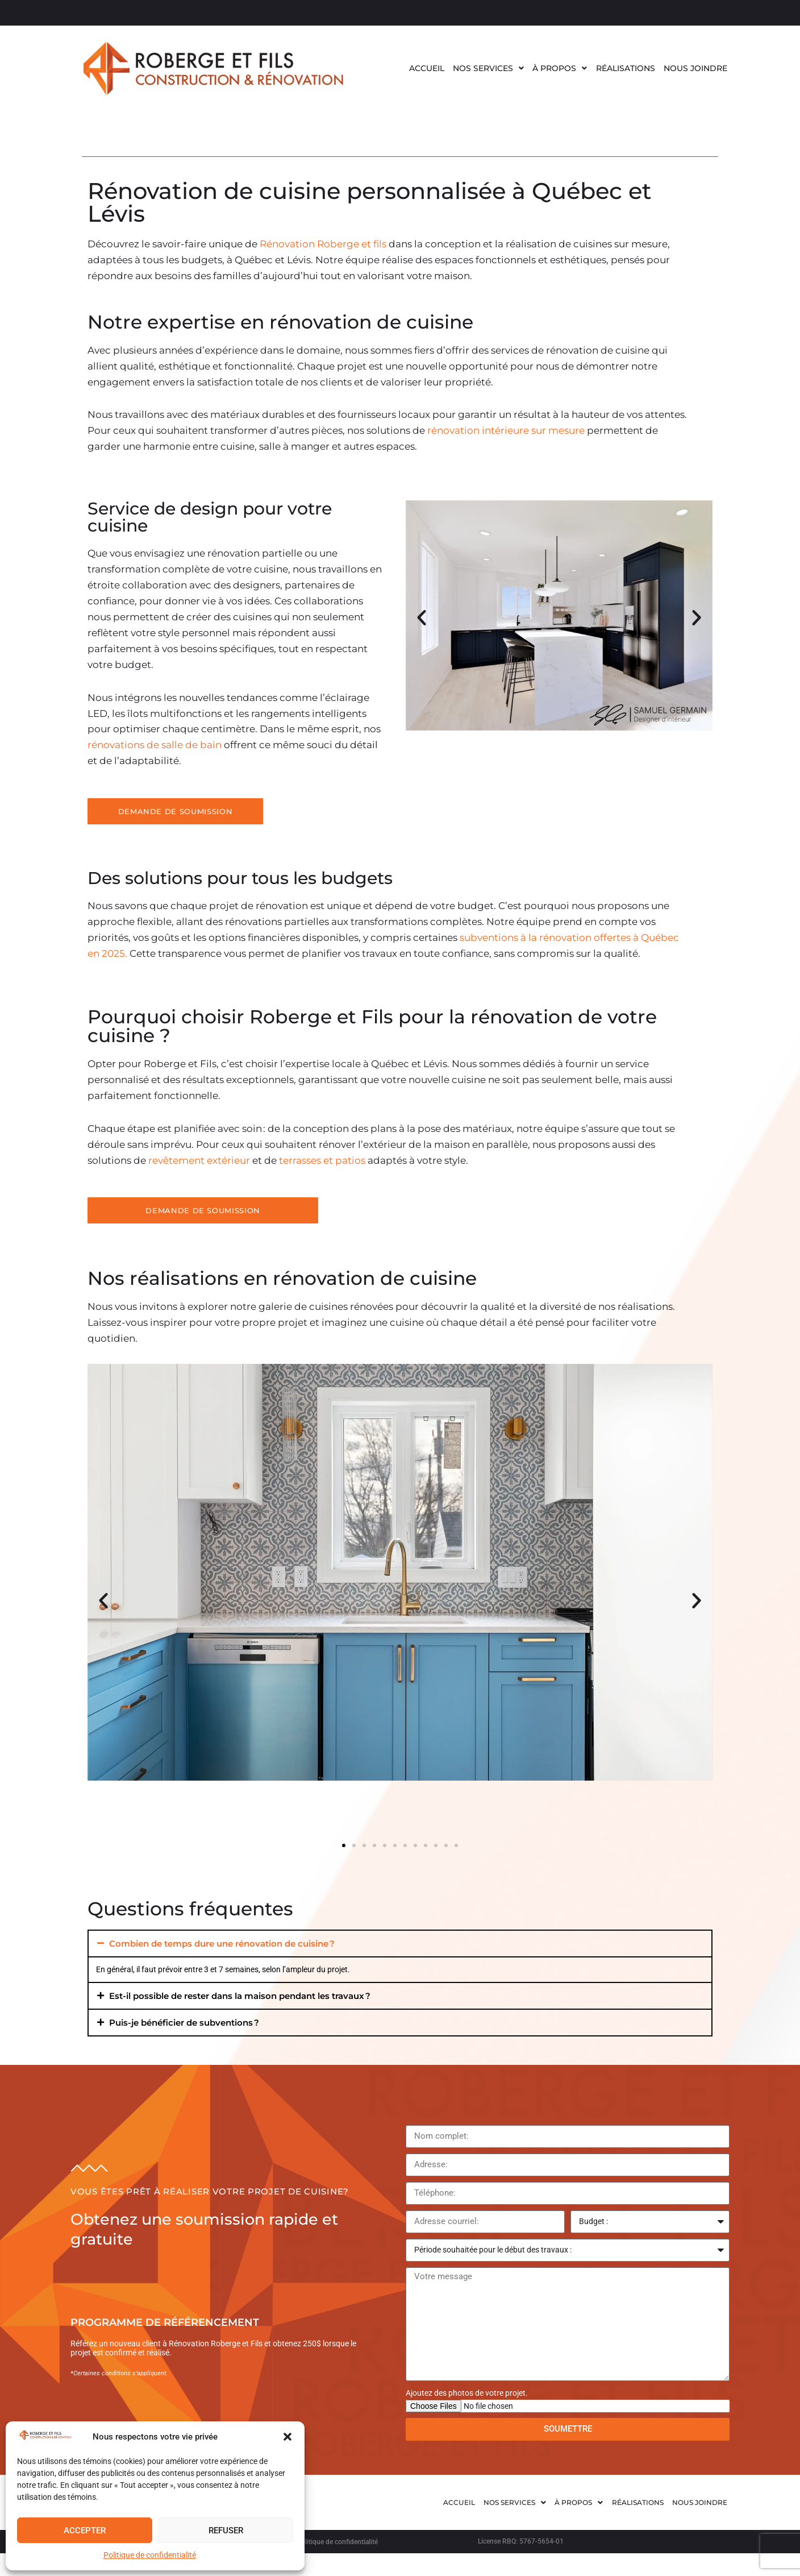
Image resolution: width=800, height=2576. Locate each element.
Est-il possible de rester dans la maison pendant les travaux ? (239, 1995)
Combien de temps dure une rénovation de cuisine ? (222, 1943)
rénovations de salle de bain (156, 744)
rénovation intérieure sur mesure (506, 430)
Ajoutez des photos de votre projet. (467, 2392)
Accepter (85, 2530)
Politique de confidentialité (149, 2555)
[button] (287, 2436)
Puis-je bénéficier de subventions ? (184, 2022)
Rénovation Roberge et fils (321, 244)
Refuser (226, 2530)
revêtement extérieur (199, 1160)
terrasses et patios (321, 1160)
